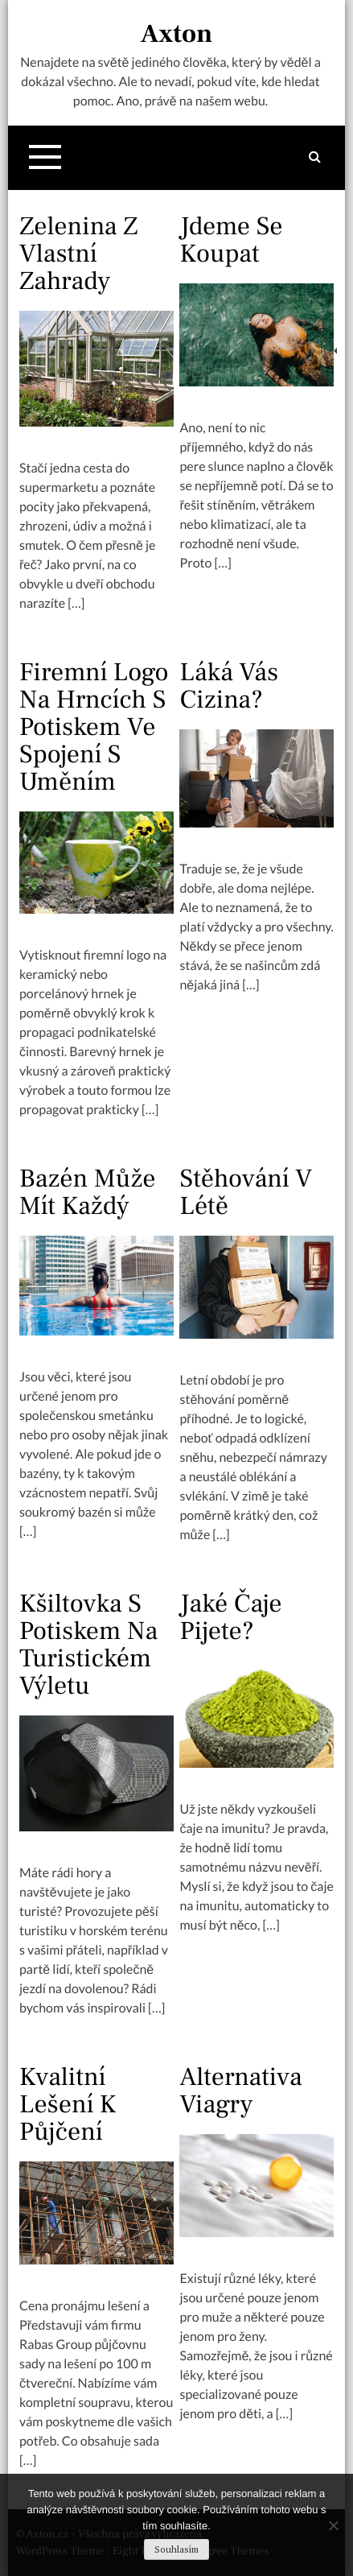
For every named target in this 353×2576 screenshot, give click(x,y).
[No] (333, 2525)
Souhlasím (176, 2550)
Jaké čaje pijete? (230, 1617)
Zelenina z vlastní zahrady (78, 254)
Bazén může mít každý (87, 1192)
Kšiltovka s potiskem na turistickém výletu (88, 1644)
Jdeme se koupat (230, 240)
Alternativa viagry (240, 2090)
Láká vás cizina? (228, 685)
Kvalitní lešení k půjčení (67, 2104)
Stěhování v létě (245, 1192)
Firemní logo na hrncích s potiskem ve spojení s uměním (93, 726)
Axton (176, 34)
